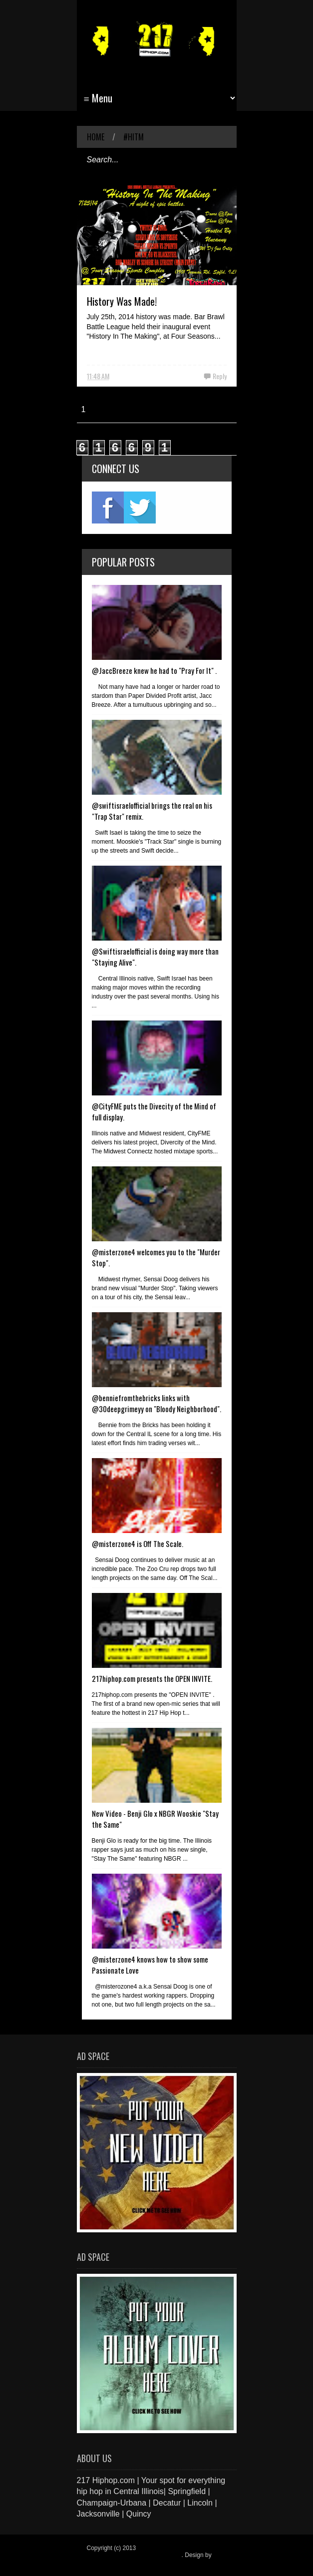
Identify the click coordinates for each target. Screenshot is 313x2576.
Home (95, 137)
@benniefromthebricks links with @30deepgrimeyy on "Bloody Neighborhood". (156, 1403)
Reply (220, 376)
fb (108, 507)
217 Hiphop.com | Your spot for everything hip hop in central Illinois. (153, 2552)
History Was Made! (122, 301)
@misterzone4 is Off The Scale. (137, 1543)
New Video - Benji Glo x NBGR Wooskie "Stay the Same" (155, 1819)
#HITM (133, 137)
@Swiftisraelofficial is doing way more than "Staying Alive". (155, 957)
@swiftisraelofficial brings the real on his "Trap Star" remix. (152, 811)
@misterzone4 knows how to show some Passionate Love (150, 1965)
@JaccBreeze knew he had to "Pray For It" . (154, 670)
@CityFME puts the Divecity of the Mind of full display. (154, 1111)
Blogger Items (105, 2562)
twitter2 (140, 507)
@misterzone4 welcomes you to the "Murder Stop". (156, 1257)
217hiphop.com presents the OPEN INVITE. (152, 1678)
